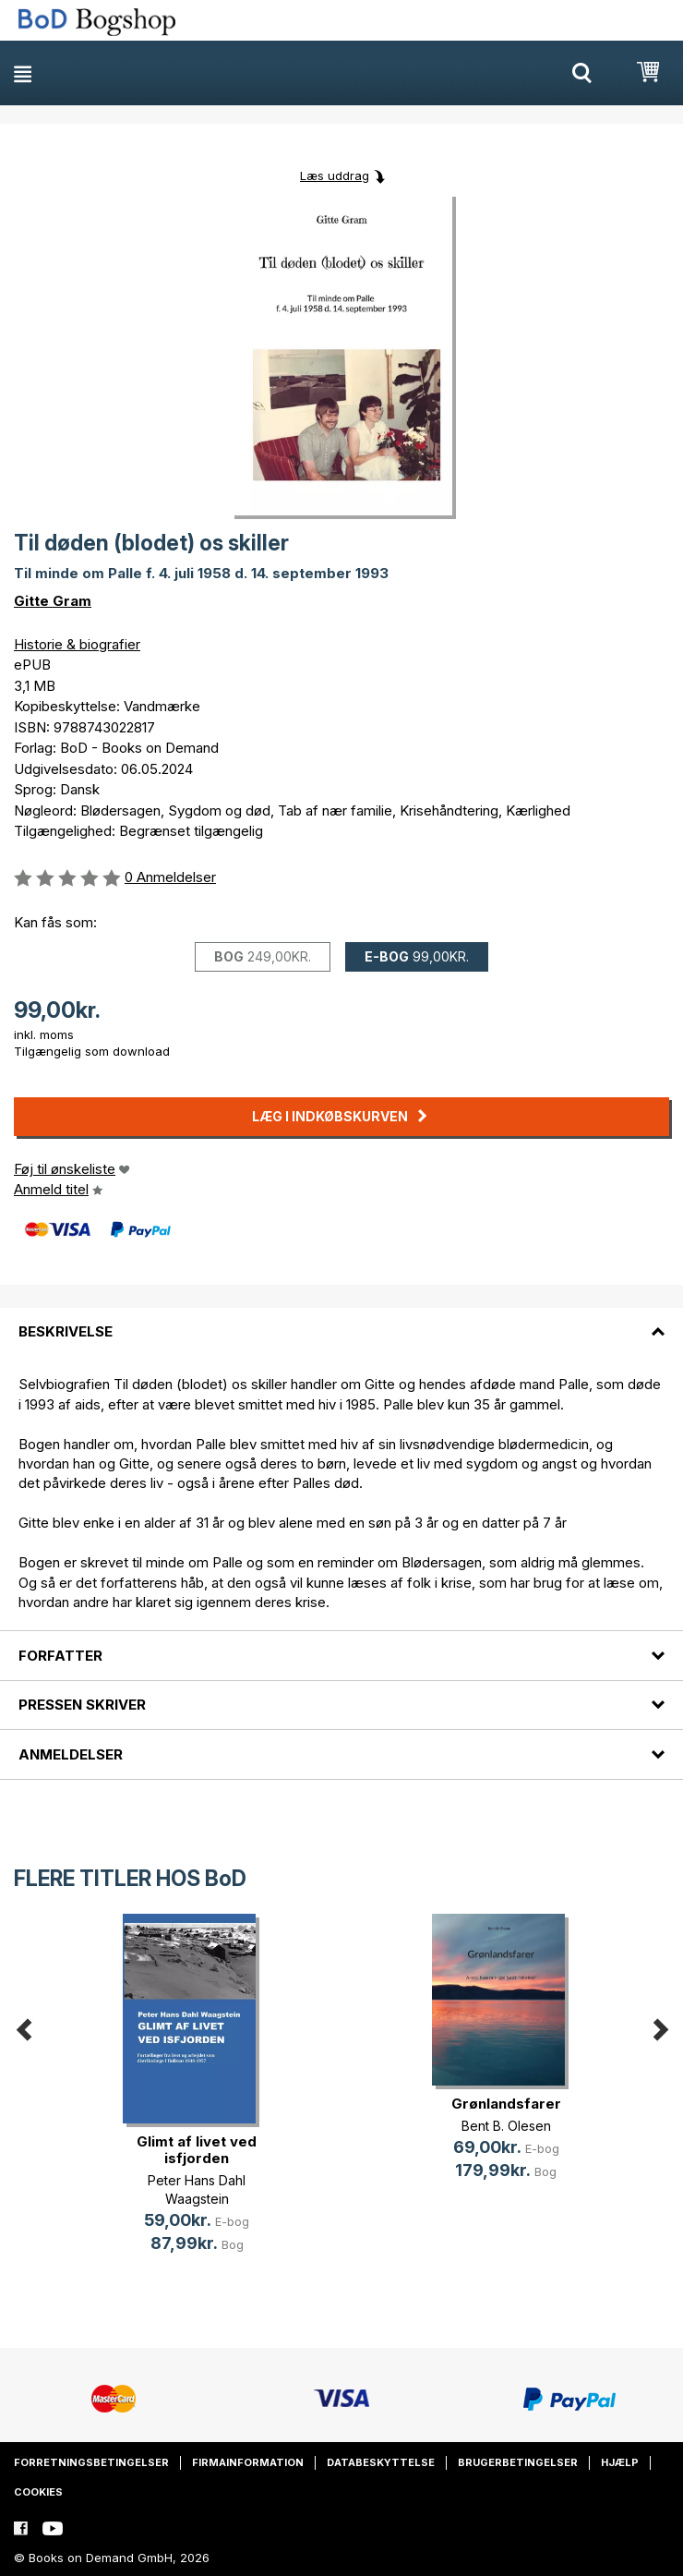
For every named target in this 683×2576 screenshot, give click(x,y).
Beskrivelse (65, 1331)
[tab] (341, 1321)
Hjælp (620, 2462)
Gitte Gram (52, 601)
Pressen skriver (82, 1704)
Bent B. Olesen (506, 2126)
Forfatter (60, 1655)
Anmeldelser (70, 1754)
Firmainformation (248, 2462)
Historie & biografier (77, 644)
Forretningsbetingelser (91, 2462)
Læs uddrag (334, 175)
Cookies (38, 2491)
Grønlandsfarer (506, 2103)
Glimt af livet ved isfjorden (197, 2150)
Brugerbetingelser (518, 2462)
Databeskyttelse (381, 2462)
